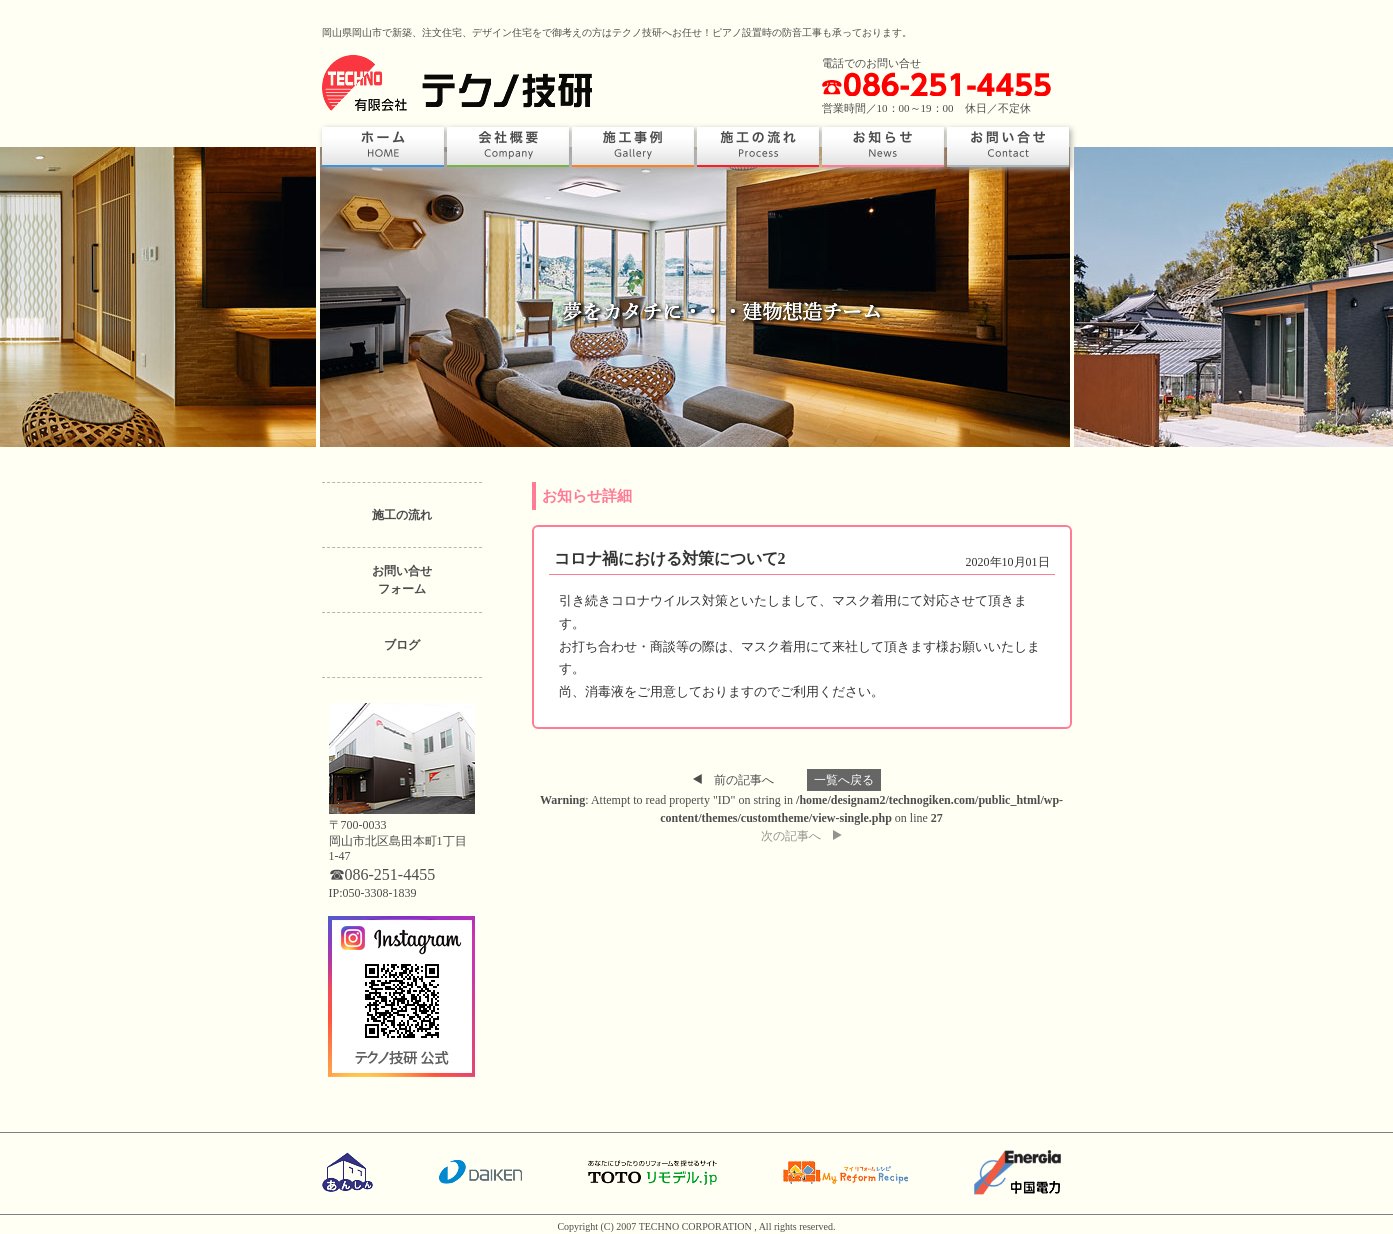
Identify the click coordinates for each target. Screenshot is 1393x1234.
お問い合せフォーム (402, 580)
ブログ (402, 645)
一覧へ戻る (844, 780)
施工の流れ (402, 515)
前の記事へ (733, 780)
